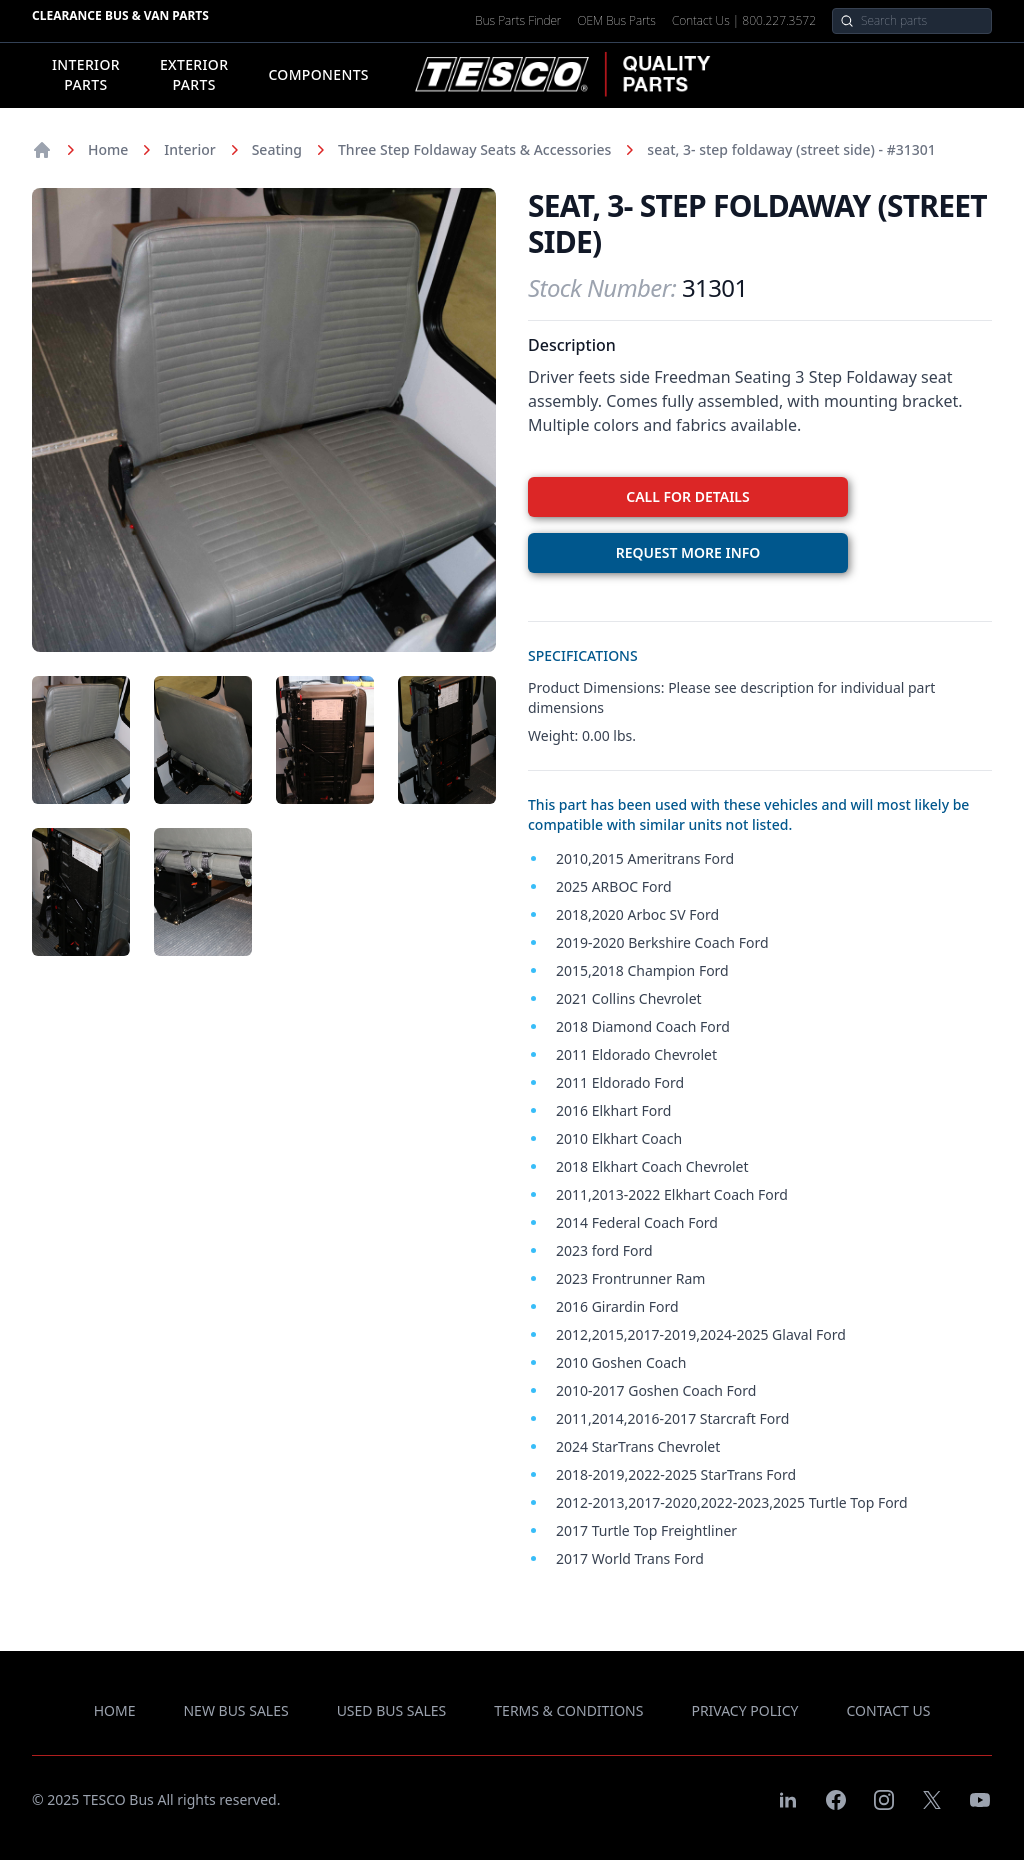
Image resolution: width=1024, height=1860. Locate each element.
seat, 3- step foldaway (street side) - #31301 (791, 149)
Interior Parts (86, 74)
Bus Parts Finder (518, 21)
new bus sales (235, 1710)
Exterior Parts (194, 74)
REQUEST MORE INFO (688, 552)
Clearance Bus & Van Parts (120, 15)
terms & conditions (568, 1710)
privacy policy (744, 1710)
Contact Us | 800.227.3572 (744, 21)
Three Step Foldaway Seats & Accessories (474, 149)
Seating (277, 149)
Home (108, 149)
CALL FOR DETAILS (687, 496)
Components (318, 74)
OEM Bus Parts (616, 21)
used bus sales (392, 1710)
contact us (889, 1710)
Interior (189, 149)
